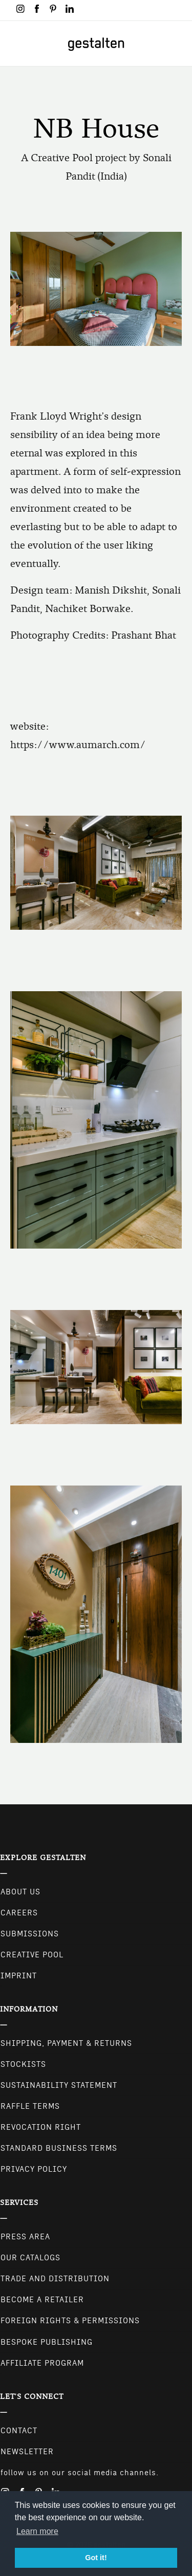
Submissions (30, 1933)
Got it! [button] (95, 2557)
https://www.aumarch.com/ (78, 745)
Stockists (23, 2064)
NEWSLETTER (27, 2451)
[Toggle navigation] (14, 43)
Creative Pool (32, 1954)
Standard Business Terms (59, 2148)
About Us (20, 1891)
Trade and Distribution (55, 2278)
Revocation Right (41, 2127)
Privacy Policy (34, 2169)
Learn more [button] (37, 2531)
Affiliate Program (42, 2363)
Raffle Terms (30, 2106)
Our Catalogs (30, 2257)
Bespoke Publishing (47, 2342)
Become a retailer (42, 2299)
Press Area (25, 2236)
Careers (19, 1912)
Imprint (19, 1975)
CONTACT (19, 2430)
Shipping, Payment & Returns (66, 2043)
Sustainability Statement (59, 2085)
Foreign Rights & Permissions (70, 2320)
